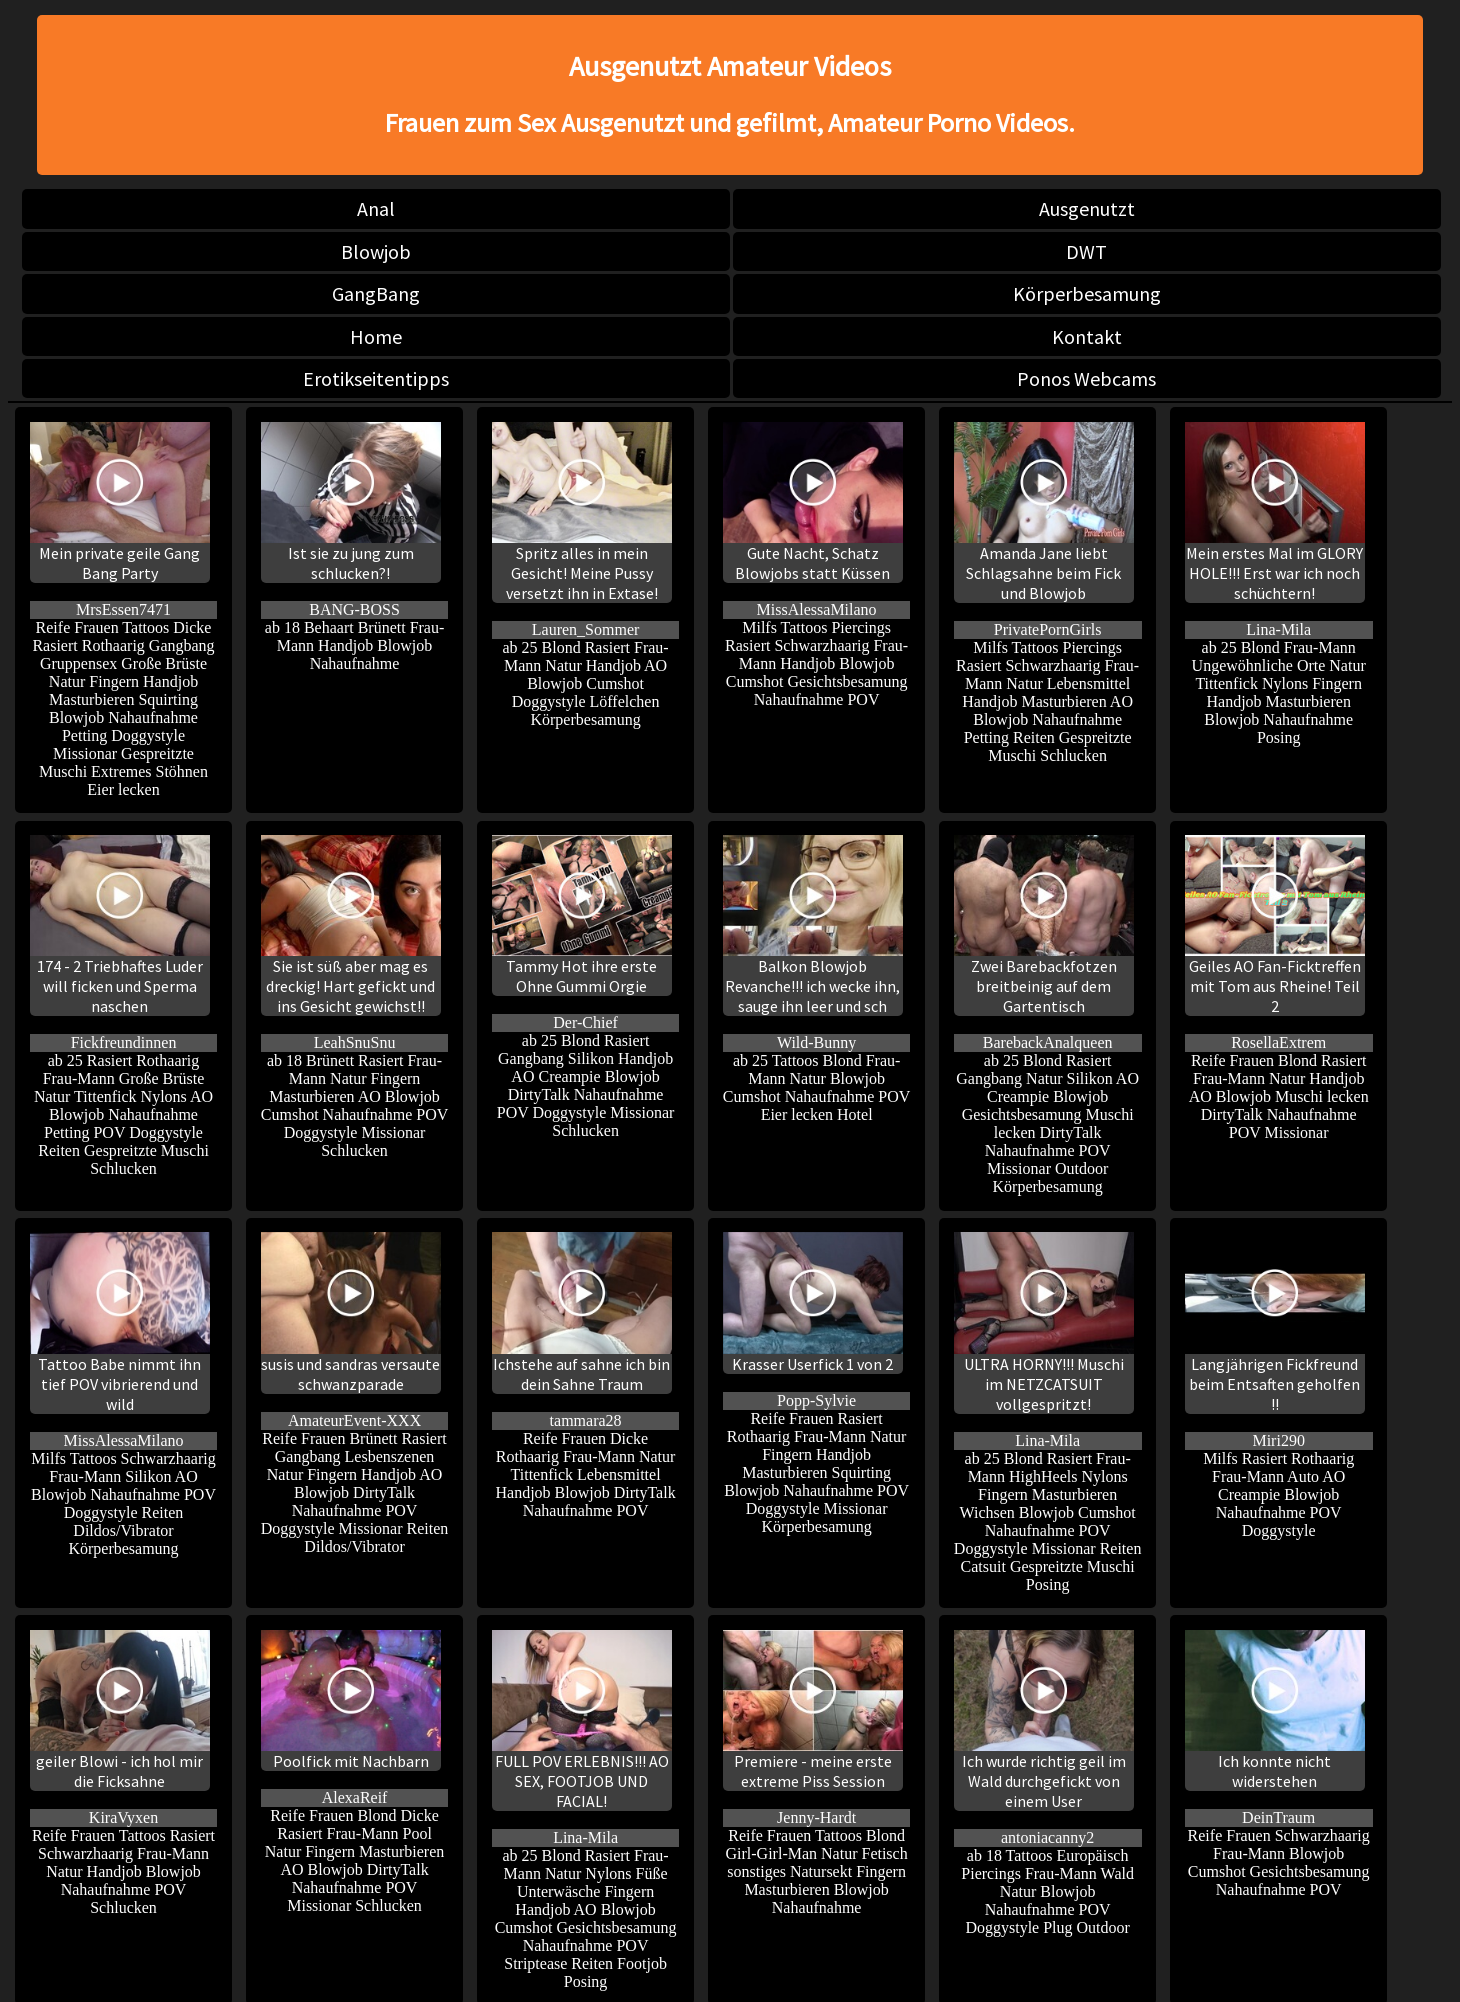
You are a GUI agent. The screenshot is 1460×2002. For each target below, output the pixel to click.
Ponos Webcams (1086, 378)
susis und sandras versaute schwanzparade (351, 1312)
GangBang (376, 293)
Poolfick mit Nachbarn (351, 1700)
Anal (376, 208)
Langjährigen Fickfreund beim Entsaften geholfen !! (1275, 1322)
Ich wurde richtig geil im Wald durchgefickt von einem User (1044, 1720)
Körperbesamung (1087, 293)
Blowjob (376, 251)
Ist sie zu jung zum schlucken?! (351, 502)
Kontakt (1087, 336)
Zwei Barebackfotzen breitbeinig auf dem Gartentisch (1044, 925)
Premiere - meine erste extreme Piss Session (813, 1710)
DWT (1086, 251)
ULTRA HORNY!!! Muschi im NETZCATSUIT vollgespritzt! (1044, 1322)
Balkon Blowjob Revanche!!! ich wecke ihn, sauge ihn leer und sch (813, 925)
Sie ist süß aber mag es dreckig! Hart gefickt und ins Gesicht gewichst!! (351, 925)
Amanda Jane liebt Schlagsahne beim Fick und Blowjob (1044, 512)
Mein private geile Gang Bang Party (120, 502)
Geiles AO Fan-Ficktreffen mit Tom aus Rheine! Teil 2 (1275, 925)
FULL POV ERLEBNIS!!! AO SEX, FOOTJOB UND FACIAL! (582, 1720)
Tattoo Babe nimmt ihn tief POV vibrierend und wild (120, 1322)
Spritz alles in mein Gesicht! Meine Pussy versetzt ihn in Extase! (582, 512)
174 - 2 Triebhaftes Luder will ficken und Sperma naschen (120, 925)
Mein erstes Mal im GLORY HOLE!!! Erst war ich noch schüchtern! (1275, 512)
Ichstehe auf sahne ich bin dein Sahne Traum (582, 1312)
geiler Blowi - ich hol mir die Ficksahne (120, 1710)
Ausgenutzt (1087, 208)
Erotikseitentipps (376, 378)
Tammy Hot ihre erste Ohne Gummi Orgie (582, 915)
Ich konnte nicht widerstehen (1275, 1710)
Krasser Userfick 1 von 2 (813, 1302)
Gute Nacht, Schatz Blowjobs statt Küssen (813, 502)
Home (376, 336)
